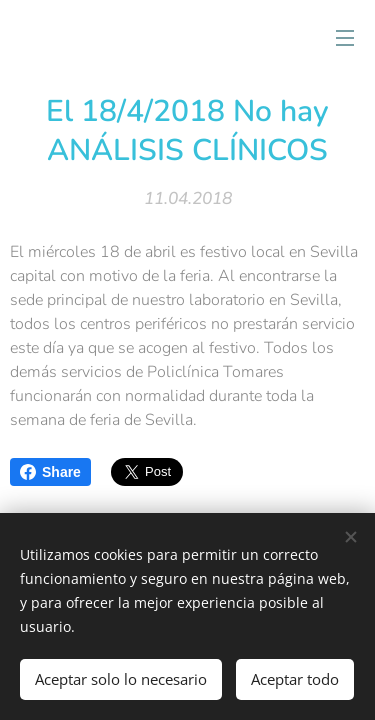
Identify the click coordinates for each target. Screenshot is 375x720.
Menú (345, 38)
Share (50, 472)
